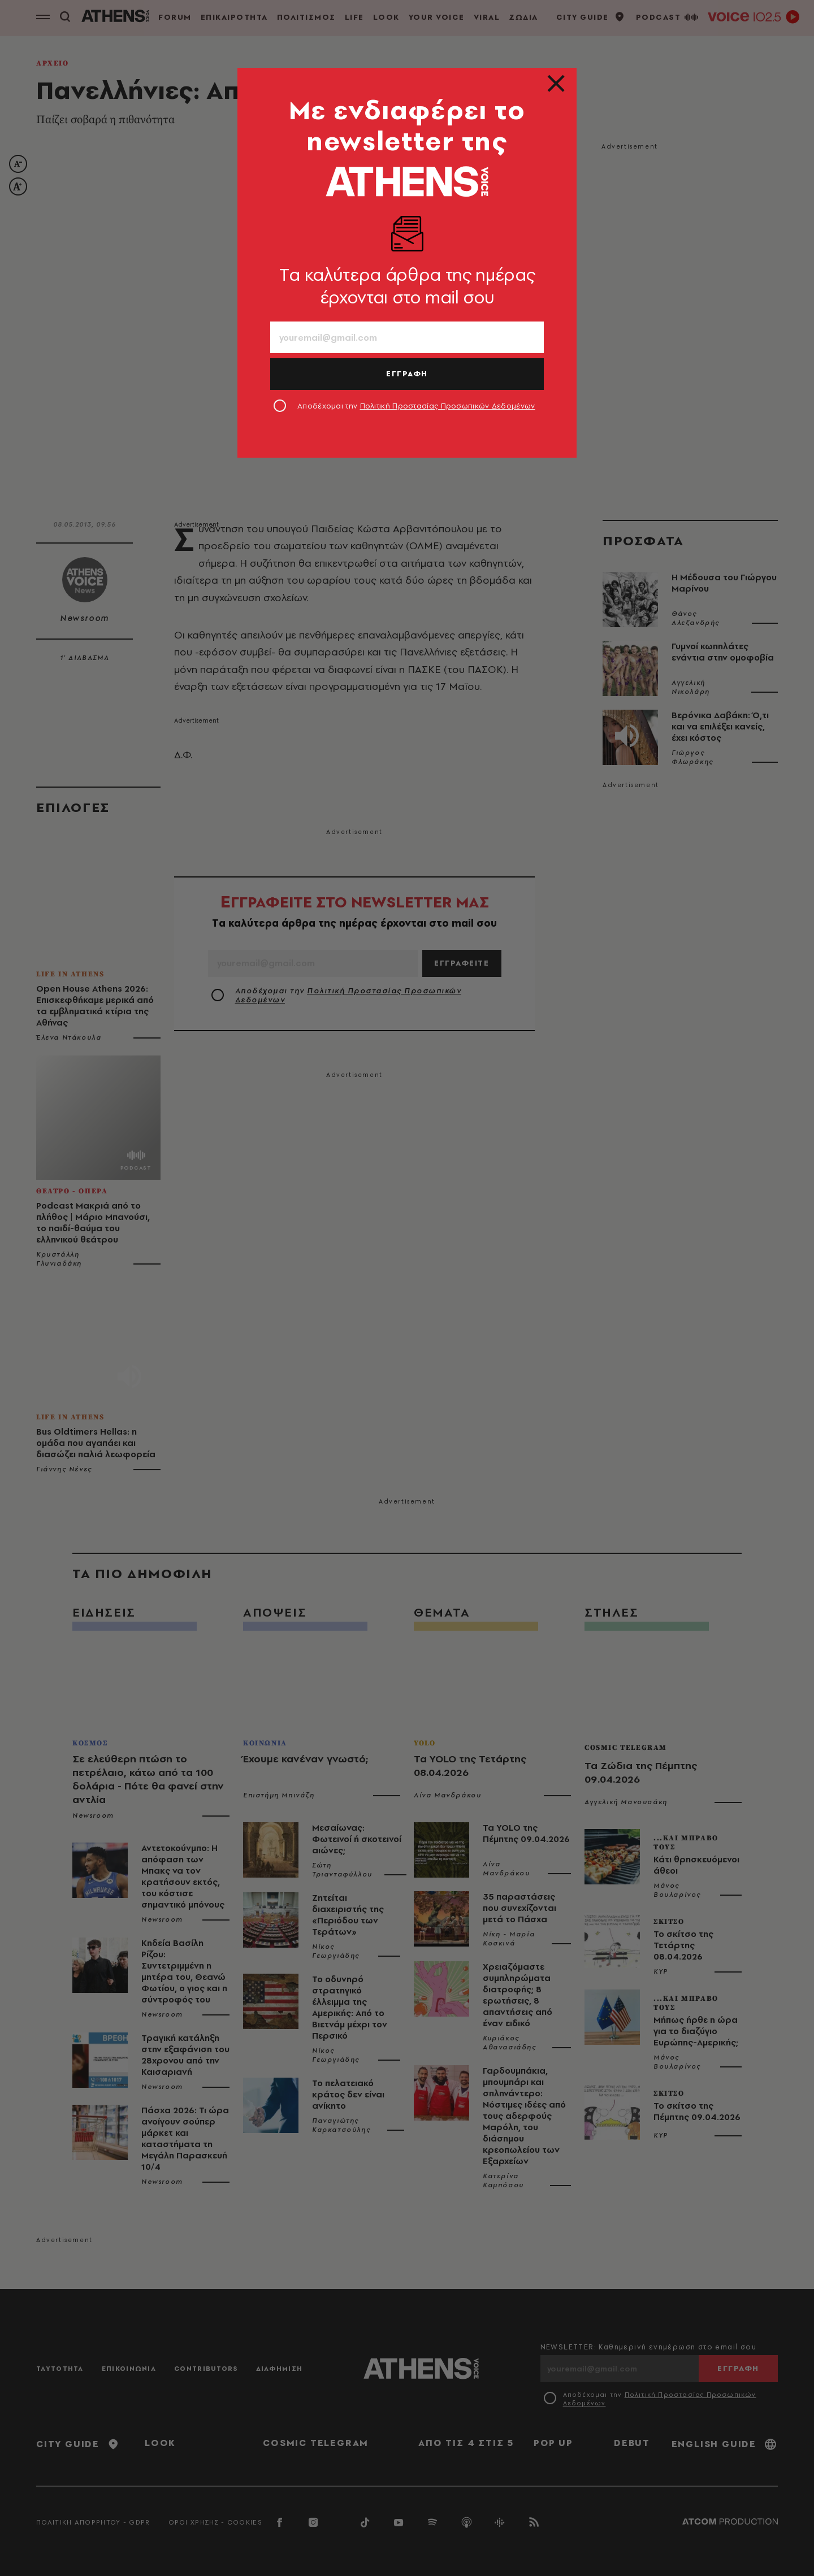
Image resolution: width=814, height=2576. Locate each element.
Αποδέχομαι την (416, 405)
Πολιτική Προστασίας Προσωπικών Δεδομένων (447, 406)
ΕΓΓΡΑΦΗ (407, 373)
